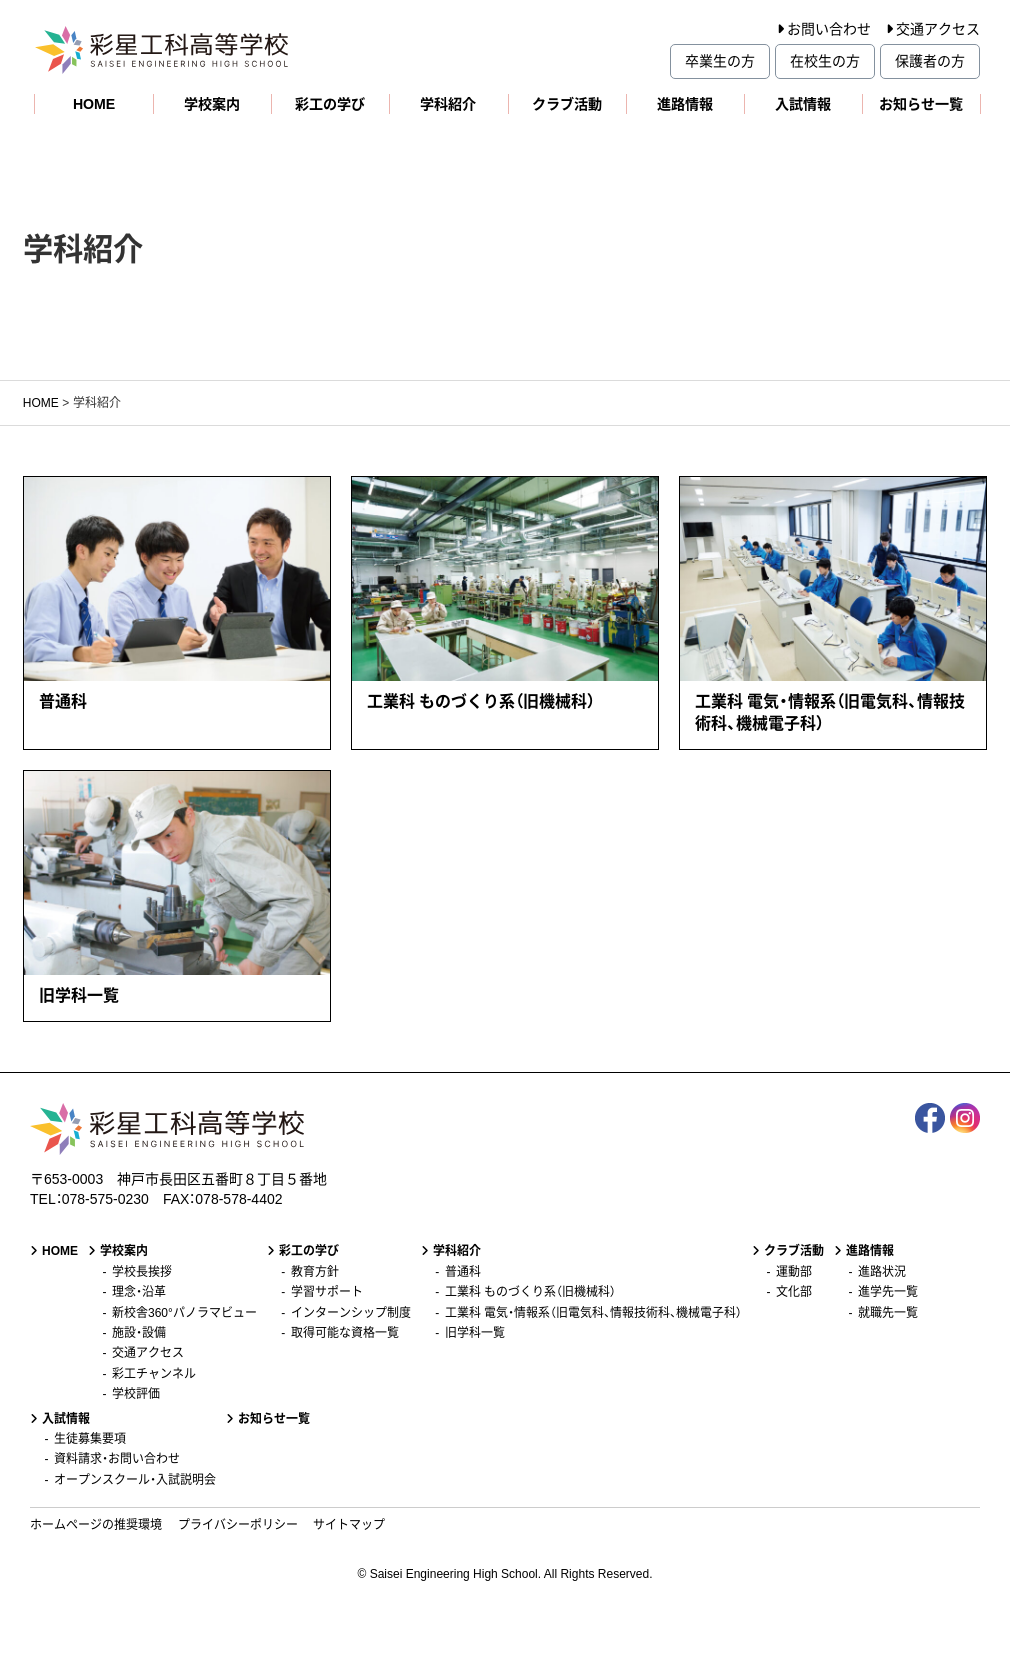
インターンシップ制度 (351, 1313)
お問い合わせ (829, 29)
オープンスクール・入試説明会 (135, 1480)
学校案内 (212, 104)
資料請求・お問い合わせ (117, 1459)
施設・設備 (139, 1333)
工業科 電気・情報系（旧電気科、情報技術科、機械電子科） (593, 1313)
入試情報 (803, 104)
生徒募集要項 (90, 1439)
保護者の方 (930, 61)
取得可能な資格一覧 (345, 1333)
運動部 (794, 1272)
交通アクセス (938, 29)
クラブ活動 (567, 104)
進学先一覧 (888, 1292)
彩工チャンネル (154, 1374)
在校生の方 (825, 61)
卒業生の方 (720, 61)
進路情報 (685, 104)
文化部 (794, 1292)
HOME (94, 104)
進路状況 (882, 1272)
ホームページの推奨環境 (96, 1525)
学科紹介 (448, 104)
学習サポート (327, 1292)
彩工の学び (330, 104)
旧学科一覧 (475, 1333)
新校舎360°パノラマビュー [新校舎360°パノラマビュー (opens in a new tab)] (184, 1313)
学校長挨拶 (142, 1272)
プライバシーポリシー (238, 1525)
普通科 (463, 1272)
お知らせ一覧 (921, 104)
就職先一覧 (888, 1313)
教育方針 (315, 1272)
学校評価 (136, 1394)
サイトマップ (349, 1525)
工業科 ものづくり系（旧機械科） (530, 1292)
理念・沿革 (139, 1292)
